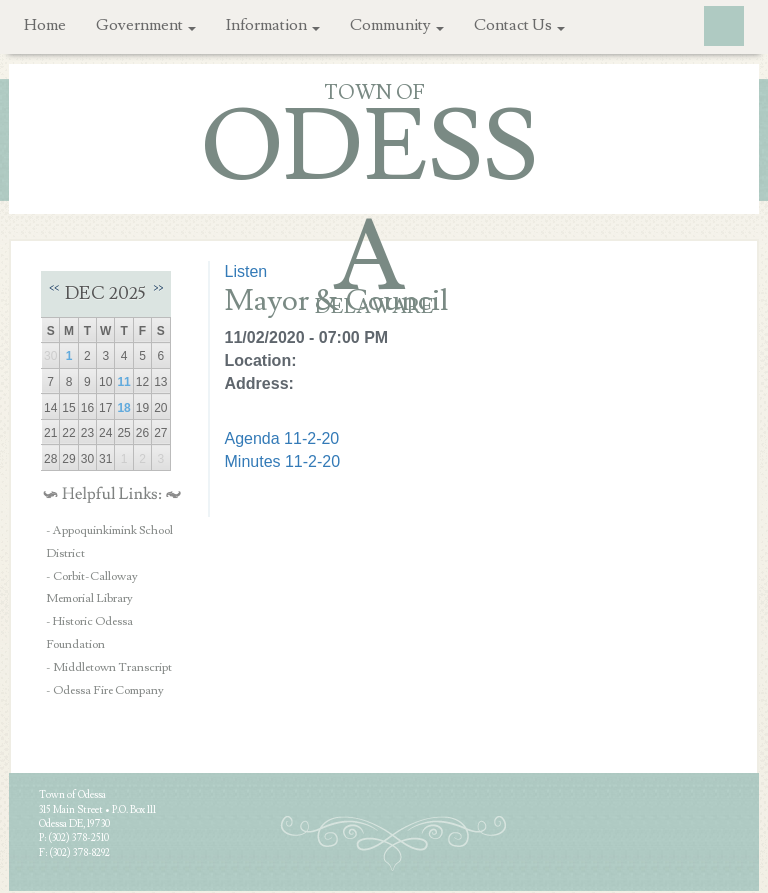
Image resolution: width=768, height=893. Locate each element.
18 (123, 408)
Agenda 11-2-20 (282, 438)
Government (146, 25)
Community (397, 25)
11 (123, 382)
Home (45, 25)
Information (273, 25)
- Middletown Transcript (109, 667)
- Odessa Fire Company (105, 690)
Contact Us (519, 25)
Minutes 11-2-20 (283, 461)
